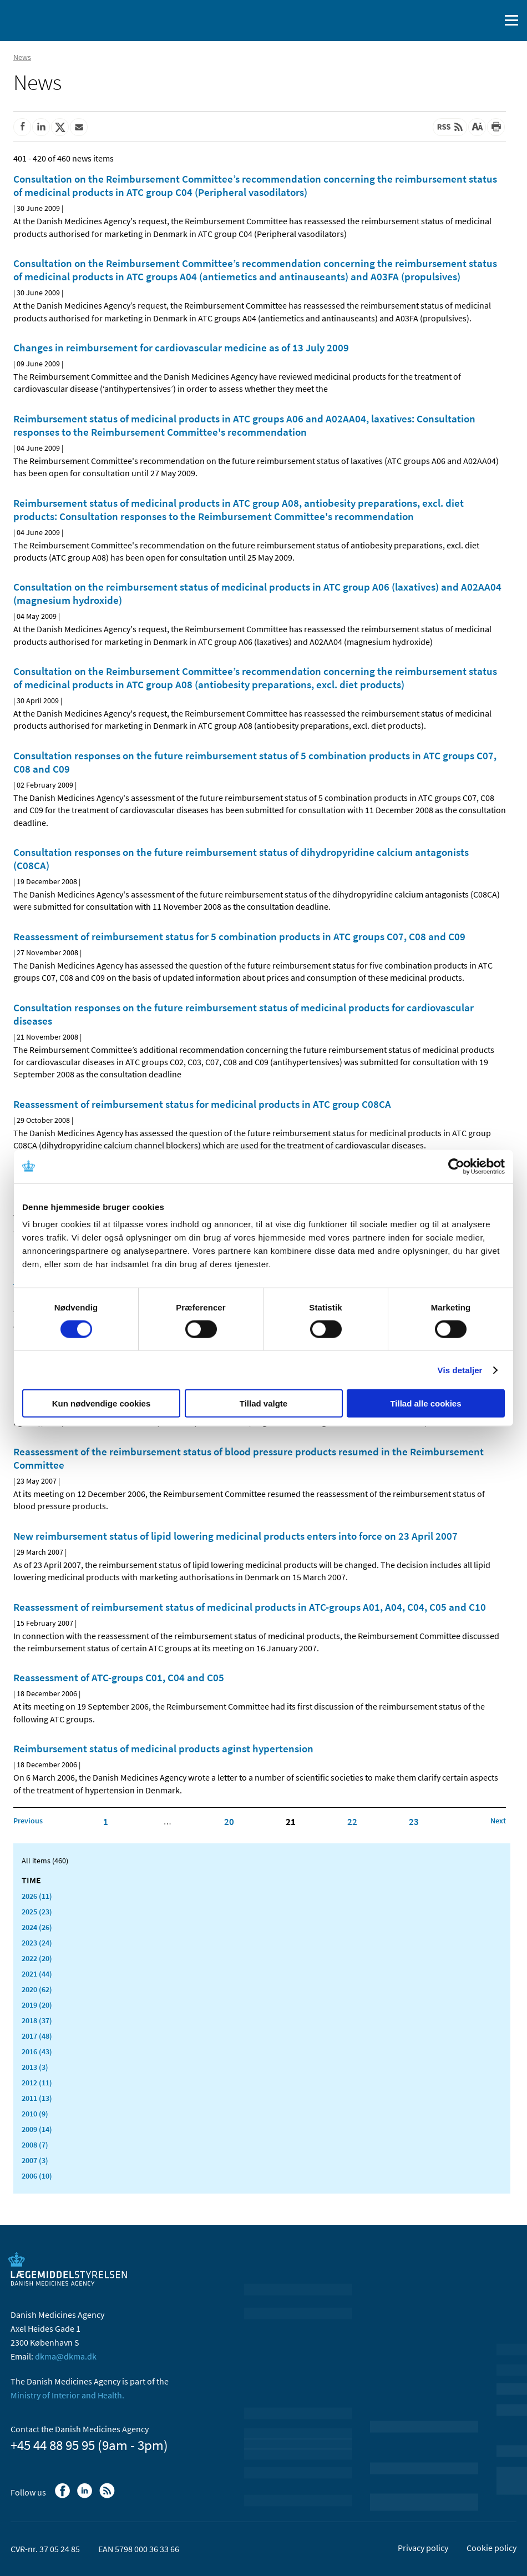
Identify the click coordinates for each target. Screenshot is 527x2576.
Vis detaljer (460, 1369)
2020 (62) (37, 1989)
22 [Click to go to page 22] (352, 1822)
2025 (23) (37, 1912)
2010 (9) (35, 2114)
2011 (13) (37, 2098)
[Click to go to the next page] (498, 1821)
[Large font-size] (477, 127)
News (22, 57)
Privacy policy (423, 2547)
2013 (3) (35, 2067)
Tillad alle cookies (425, 1403)
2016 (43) (37, 2051)
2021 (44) (37, 1974)
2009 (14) (37, 2129)
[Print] (496, 127)
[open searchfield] (489, 20)
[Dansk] (463, 20)
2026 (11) (37, 1896)
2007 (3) (35, 2160)
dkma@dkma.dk (66, 2356)
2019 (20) (37, 2005)
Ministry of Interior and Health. (67, 2395)
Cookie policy (491, 2547)
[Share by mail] (79, 127)
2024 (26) (37, 1927)
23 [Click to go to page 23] (414, 1822)
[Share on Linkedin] (41, 127)
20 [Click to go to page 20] (229, 1822)
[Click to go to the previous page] (28, 1821)
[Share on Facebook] (22, 127)
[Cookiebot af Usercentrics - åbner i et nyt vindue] (456, 1166)
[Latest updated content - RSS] (450, 127)
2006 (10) (37, 2176)
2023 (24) (37, 1943)
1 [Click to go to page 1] (105, 1822)
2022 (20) (37, 1958)
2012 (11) (37, 2083)
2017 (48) (37, 2036)
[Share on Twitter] (60, 127)
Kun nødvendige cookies (101, 1403)
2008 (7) (35, 2145)
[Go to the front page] (55, 19)
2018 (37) (37, 2020)
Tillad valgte (263, 1403)
